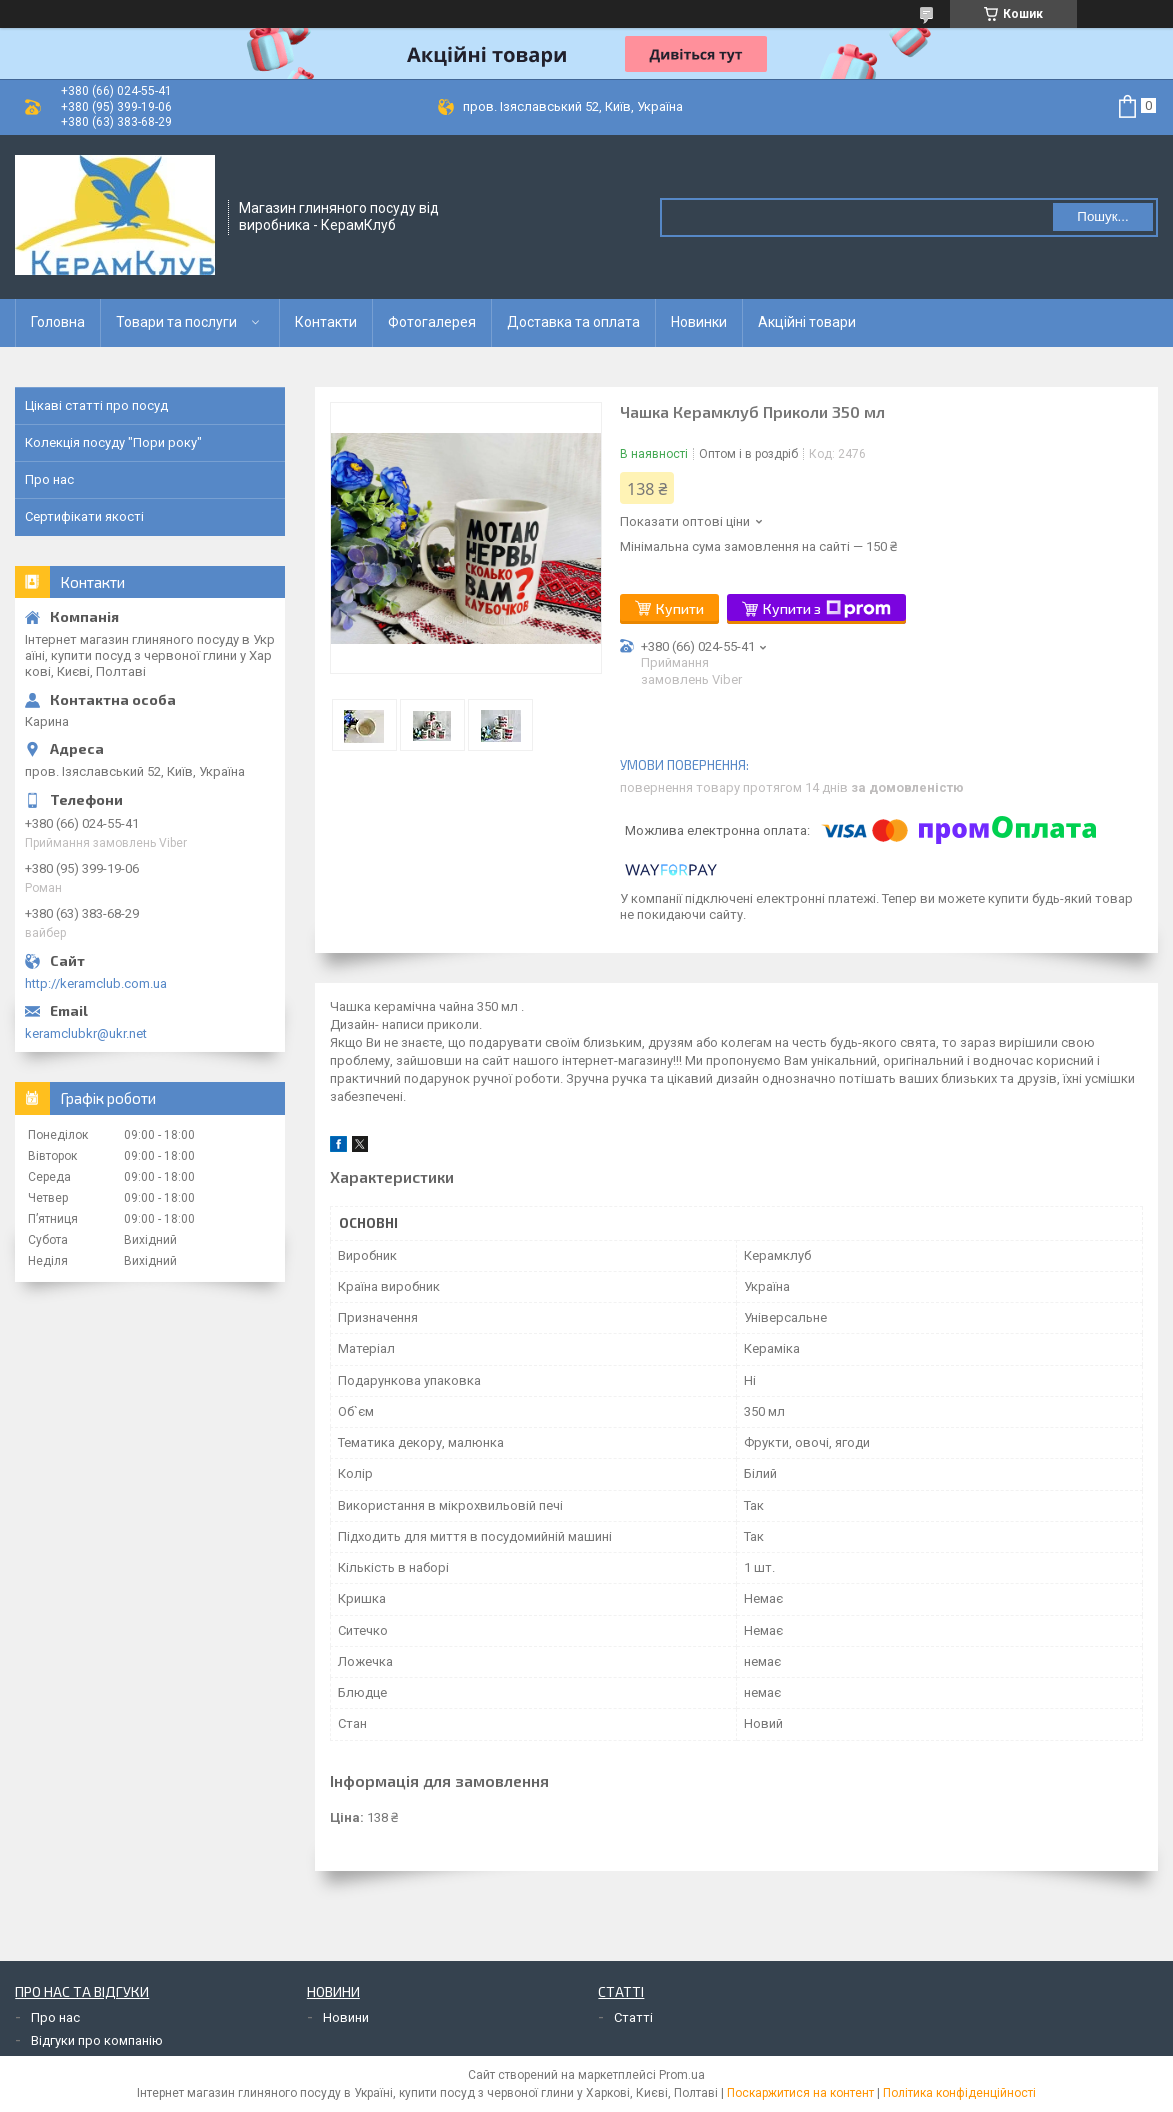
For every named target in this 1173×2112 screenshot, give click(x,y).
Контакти (326, 322)
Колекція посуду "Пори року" (113, 442)
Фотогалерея (432, 322)
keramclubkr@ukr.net (86, 1033)
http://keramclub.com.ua (96, 983)
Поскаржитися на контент (800, 2093)
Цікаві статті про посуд (96, 405)
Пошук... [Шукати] (1102, 216)
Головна (58, 322)
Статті (633, 2017)
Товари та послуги (176, 322)
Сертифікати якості (84, 516)
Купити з (827, 609)
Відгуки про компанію (97, 2040)
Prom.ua (682, 2075)
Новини (346, 2017)
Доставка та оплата (573, 322)
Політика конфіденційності (959, 2093)
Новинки (699, 322)
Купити (680, 608)
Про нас (49, 479)
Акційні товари (807, 322)
